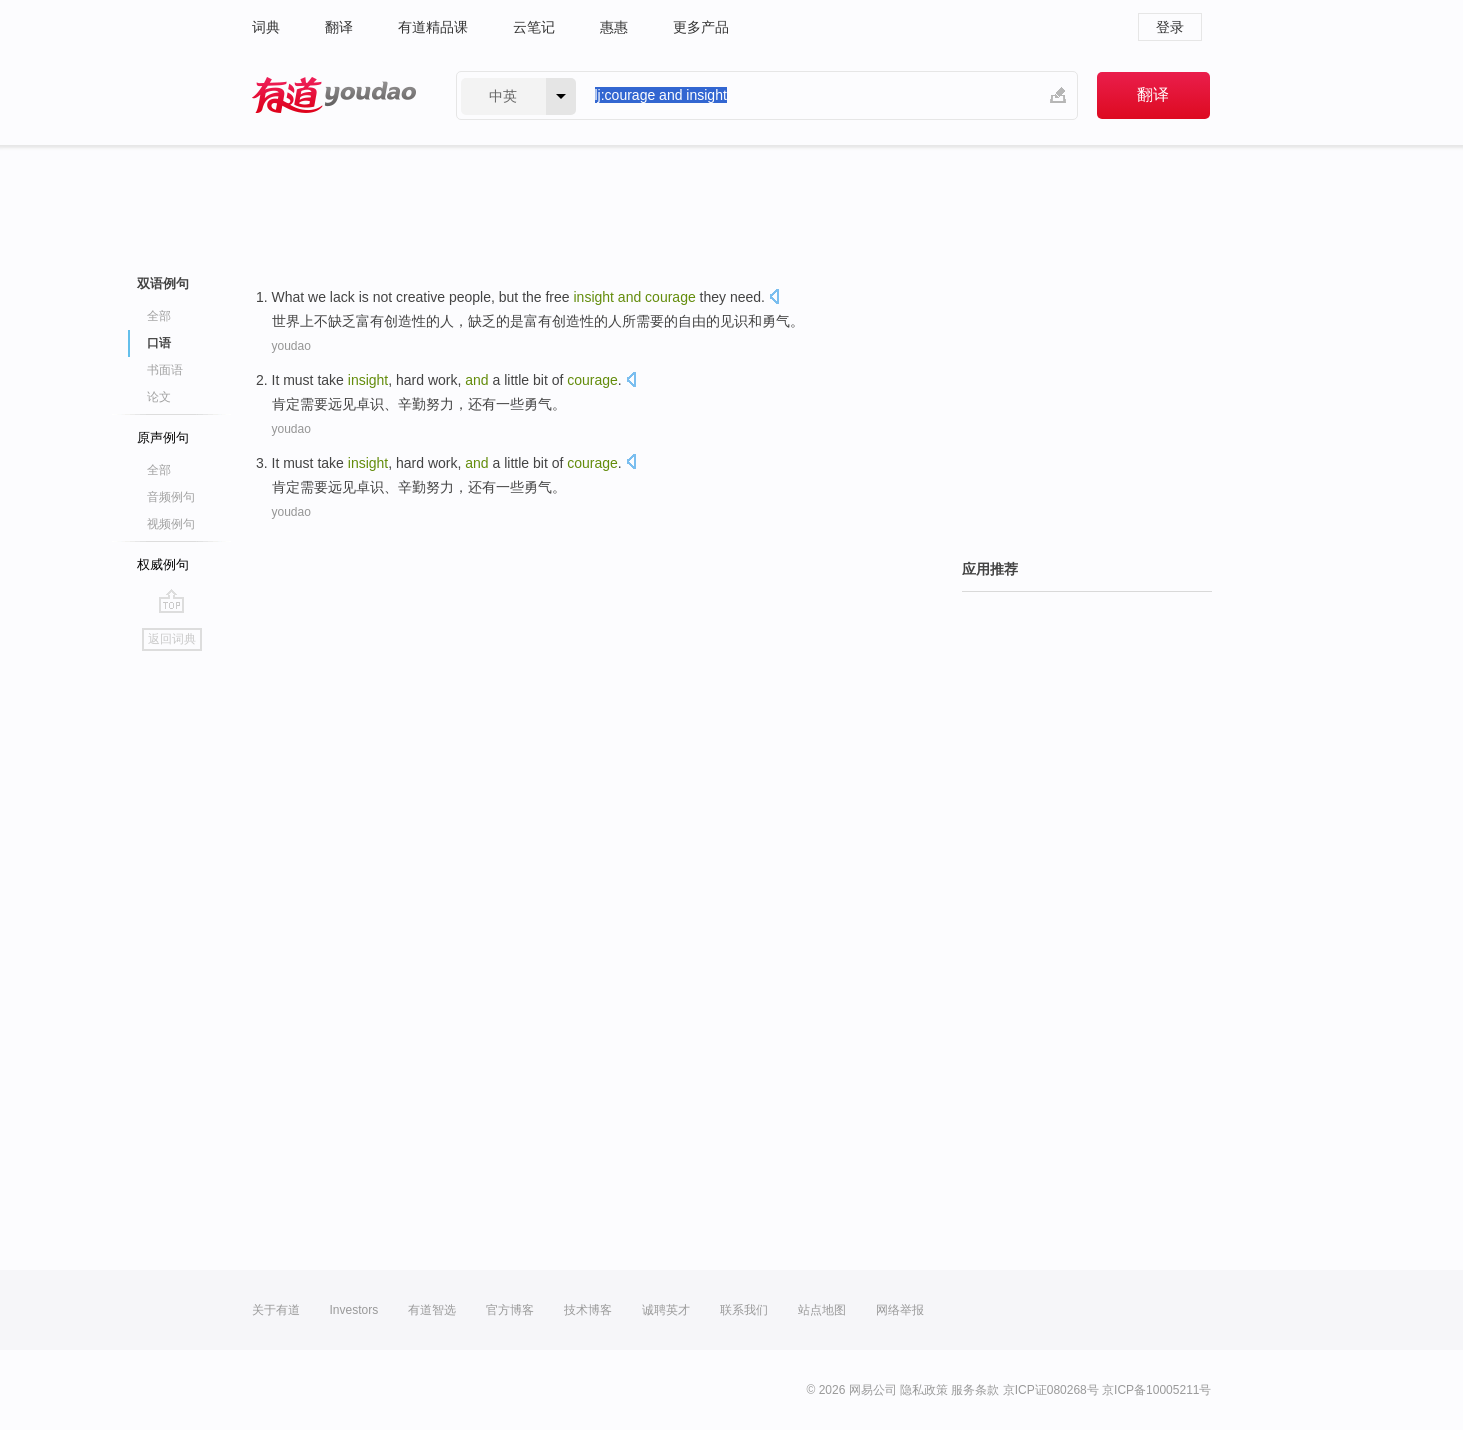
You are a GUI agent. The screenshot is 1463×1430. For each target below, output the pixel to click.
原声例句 (163, 437)
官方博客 (510, 1310)
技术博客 (588, 1310)
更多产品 (701, 27)
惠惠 (614, 27)
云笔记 (534, 27)
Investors (354, 1310)
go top (171, 601)
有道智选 (432, 1310)
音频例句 (171, 497)
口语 (159, 343)
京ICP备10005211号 (1156, 1390)
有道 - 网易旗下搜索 (334, 95)
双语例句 (163, 283)
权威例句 (163, 564)
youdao (291, 346)
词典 (266, 27)
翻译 (339, 27)
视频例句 (171, 524)
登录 (1170, 27)
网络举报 (900, 1310)
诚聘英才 (666, 1310)
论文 (159, 397)
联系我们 (744, 1310)
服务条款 (975, 1390)
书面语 (165, 370)
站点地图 (822, 1310)
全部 (159, 316)
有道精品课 (433, 27)
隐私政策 (924, 1390)
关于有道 (276, 1310)
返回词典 (172, 639)
